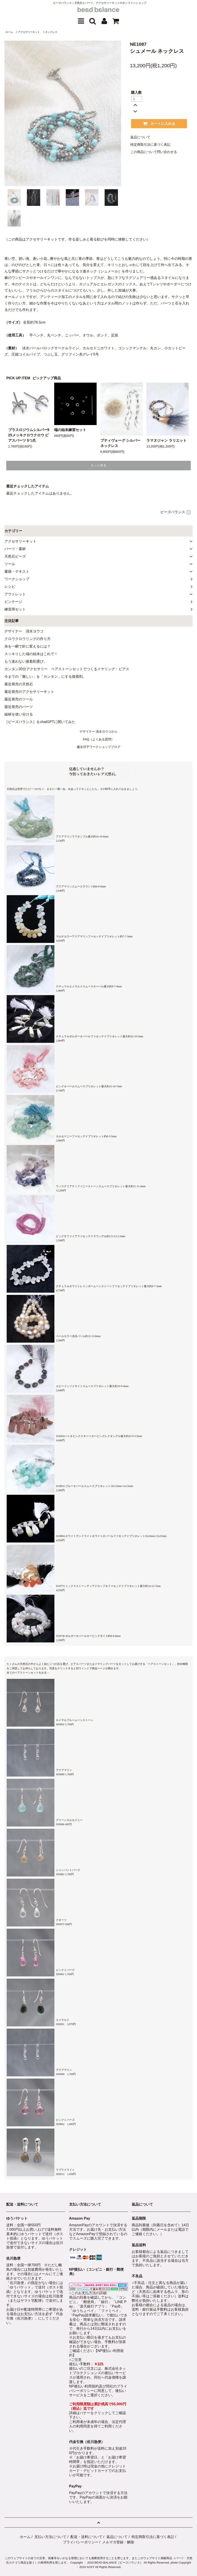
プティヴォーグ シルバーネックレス (120, 443)
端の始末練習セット (70, 430)
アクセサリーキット (29, 32)
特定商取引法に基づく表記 (150, 144)
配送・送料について (86, 2537)
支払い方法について (50, 2537)
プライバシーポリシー (80, 2542)
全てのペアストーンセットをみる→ (28, 1672)
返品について (140, 137)
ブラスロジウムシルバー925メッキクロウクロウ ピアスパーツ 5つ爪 (28, 435)
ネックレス (51, 32)
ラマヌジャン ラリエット (166, 440)
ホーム (9, 32)
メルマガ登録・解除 (118, 2542)
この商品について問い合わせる (153, 152)
